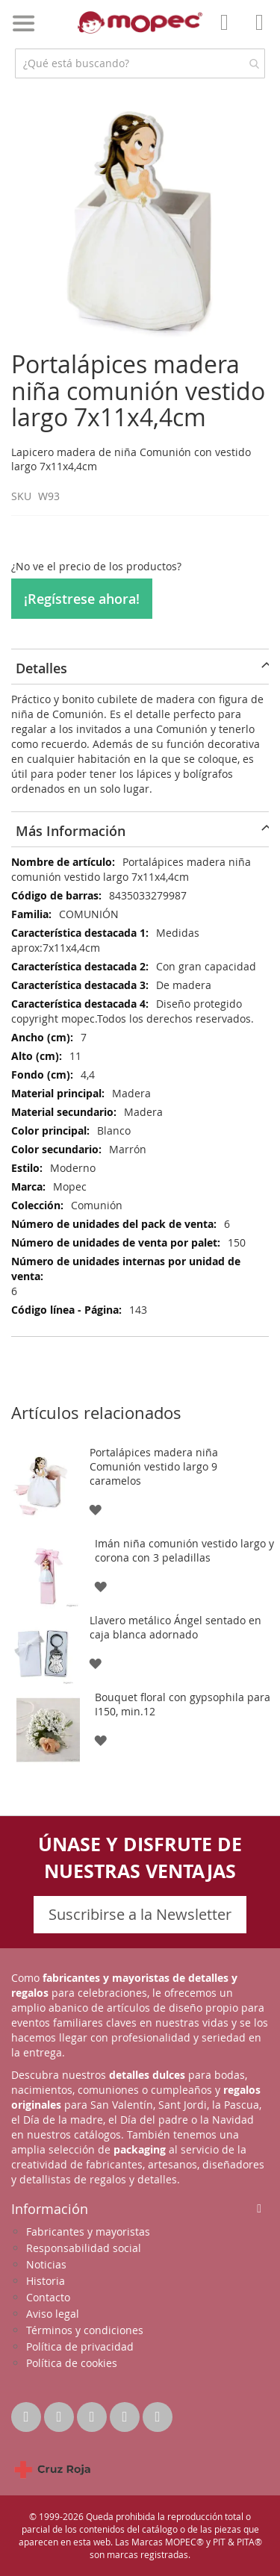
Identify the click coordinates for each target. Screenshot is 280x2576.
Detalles (41, 668)
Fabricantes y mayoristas (88, 2231)
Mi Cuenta (228, 33)
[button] (95, 1508)
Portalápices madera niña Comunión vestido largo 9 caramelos (154, 1466)
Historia (45, 2281)
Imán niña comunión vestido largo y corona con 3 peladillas (184, 1550)
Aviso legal (52, 2314)
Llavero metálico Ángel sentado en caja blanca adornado (175, 1627)
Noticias (46, 2264)
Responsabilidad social (83, 2248)
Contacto (48, 2297)
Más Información (70, 831)
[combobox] (140, 63)
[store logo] (140, 22)
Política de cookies (71, 2363)
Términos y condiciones (84, 2330)
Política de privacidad (80, 2346)
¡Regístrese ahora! (82, 599)
